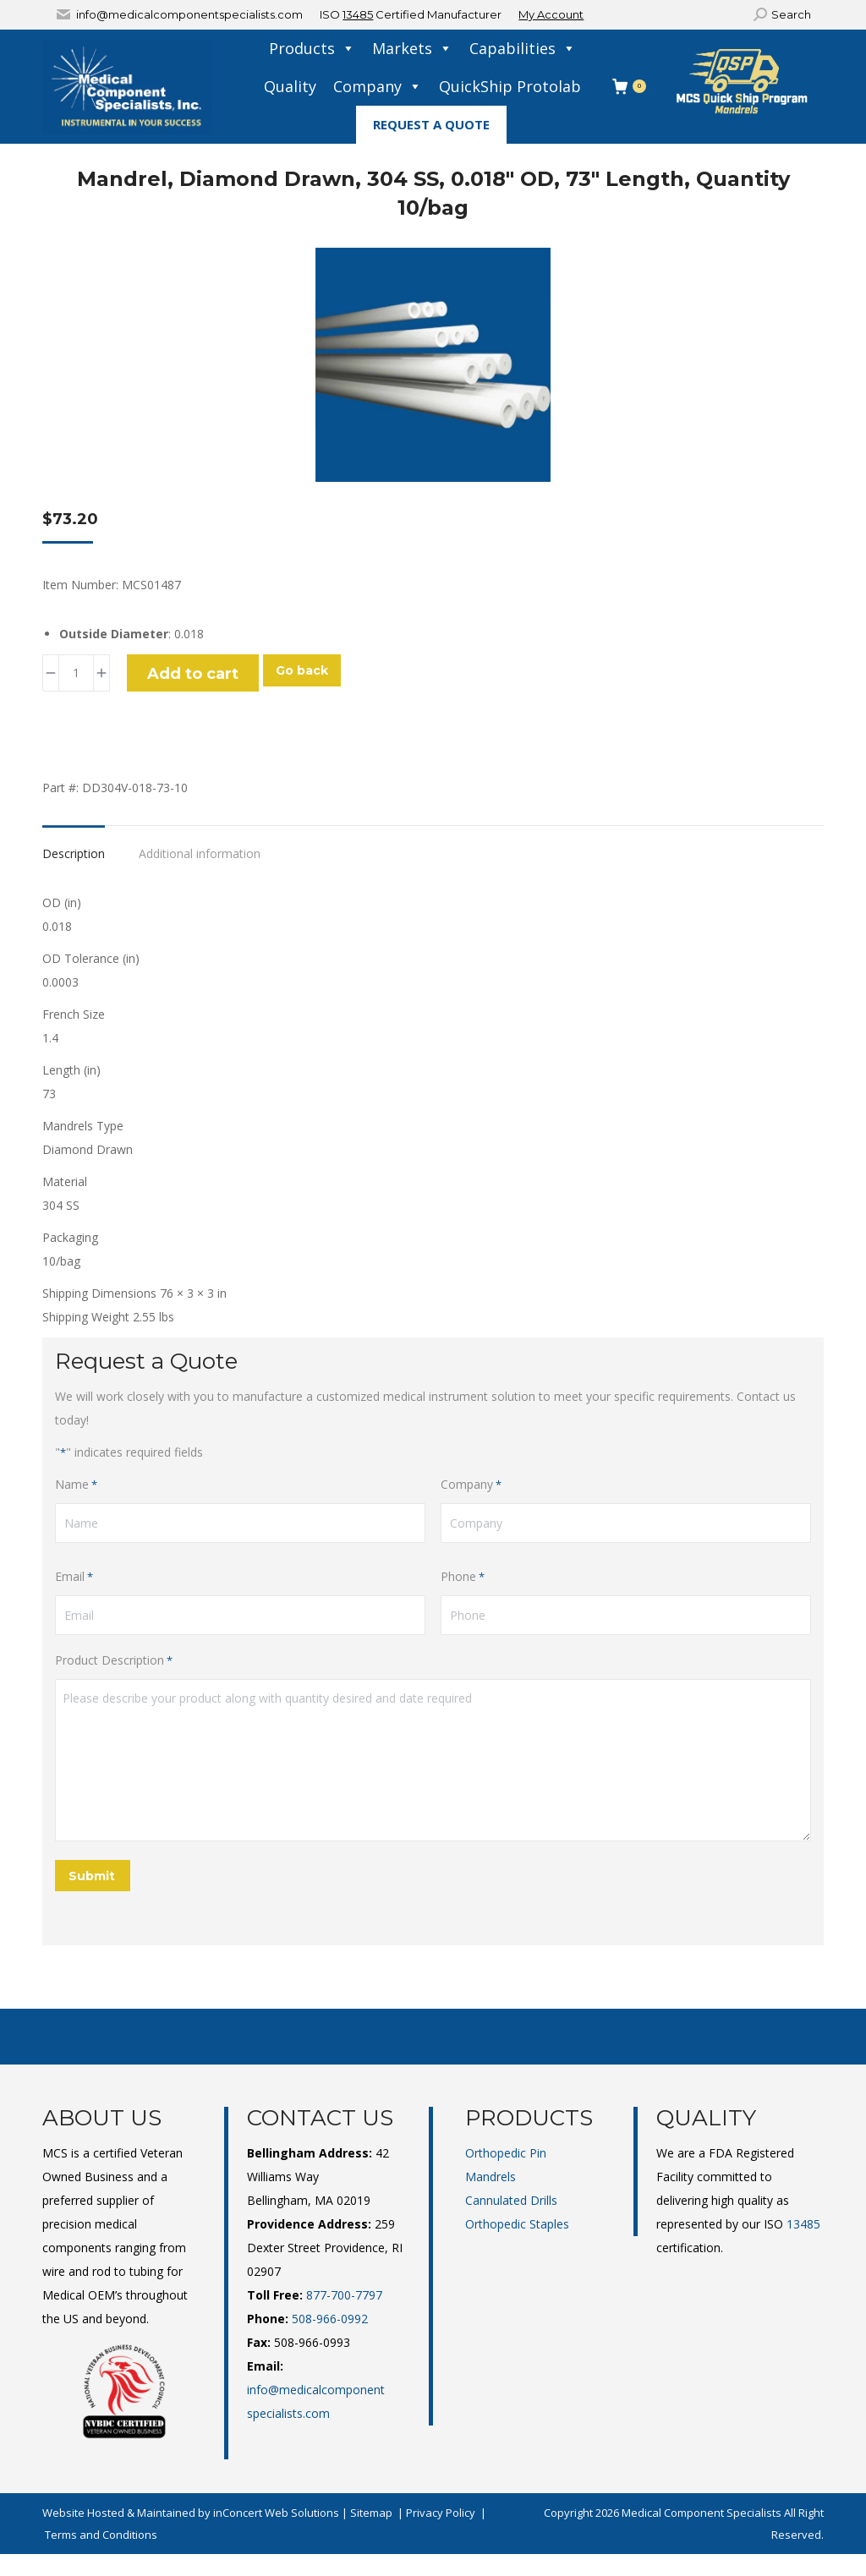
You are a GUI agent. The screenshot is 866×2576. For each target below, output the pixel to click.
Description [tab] (73, 853)
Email (74, 1577)
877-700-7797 (344, 2295)
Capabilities (522, 49)
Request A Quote (431, 124)
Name (76, 1484)
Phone (463, 1577)
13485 (358, 14)
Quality (290, 86)
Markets (412, 49)
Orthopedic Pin (505, 2153)
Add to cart (192, 674)
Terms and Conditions (101, 2534)
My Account (551, 14)
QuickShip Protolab (510, 86)
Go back (302, 670)
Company (377, 87)
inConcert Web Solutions (276, 2512)
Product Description (114, 1660)
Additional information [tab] (199, 853)
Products (312, 49)
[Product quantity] (76, 673)
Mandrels (490, 2177)
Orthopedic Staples (517, 2224)
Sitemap (371, 2512)
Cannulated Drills (511, 2200)
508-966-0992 (330, 2319)
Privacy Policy (440, 2512)
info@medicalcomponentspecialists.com (189, 14)
